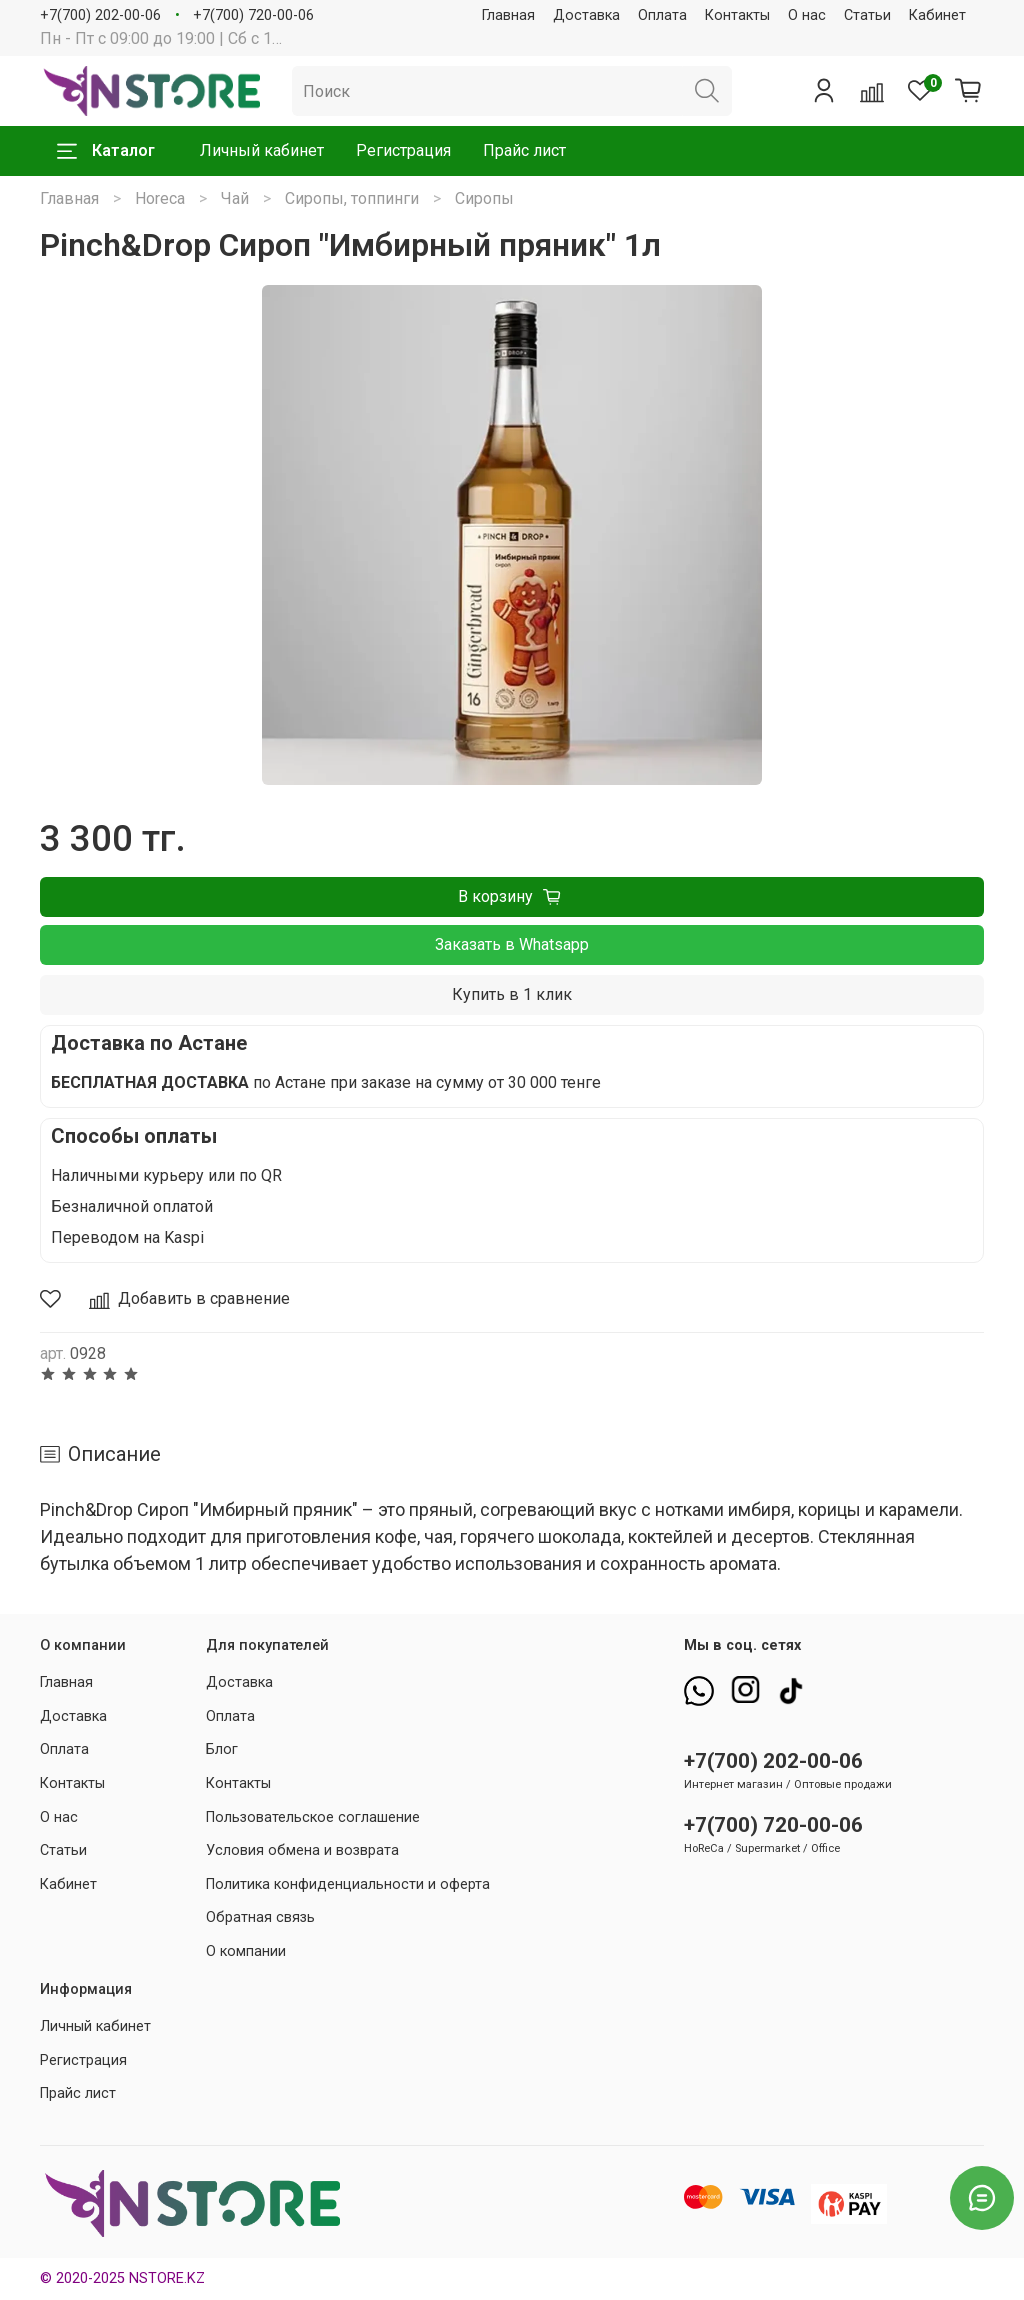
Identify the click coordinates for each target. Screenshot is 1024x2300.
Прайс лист (524, 150)
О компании (246, 1951)
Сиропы (484, 198)
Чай (235, 198)
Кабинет (937, 15)
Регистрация (403, 150)
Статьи (867, 15)
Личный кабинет (262, 150)
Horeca (160, 198)
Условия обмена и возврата (302, 1850)
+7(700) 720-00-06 (253, 15)
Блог (222, 1749)
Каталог (106, 151)
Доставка (586, 15)
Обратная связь (260, 1917)
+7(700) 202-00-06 (100, 15)
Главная (508, 15)
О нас (807, 15)
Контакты (737, 15)
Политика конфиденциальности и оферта (348, 1884)
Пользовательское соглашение (313, 1817)
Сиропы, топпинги (352, 198)
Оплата (662, 15)
